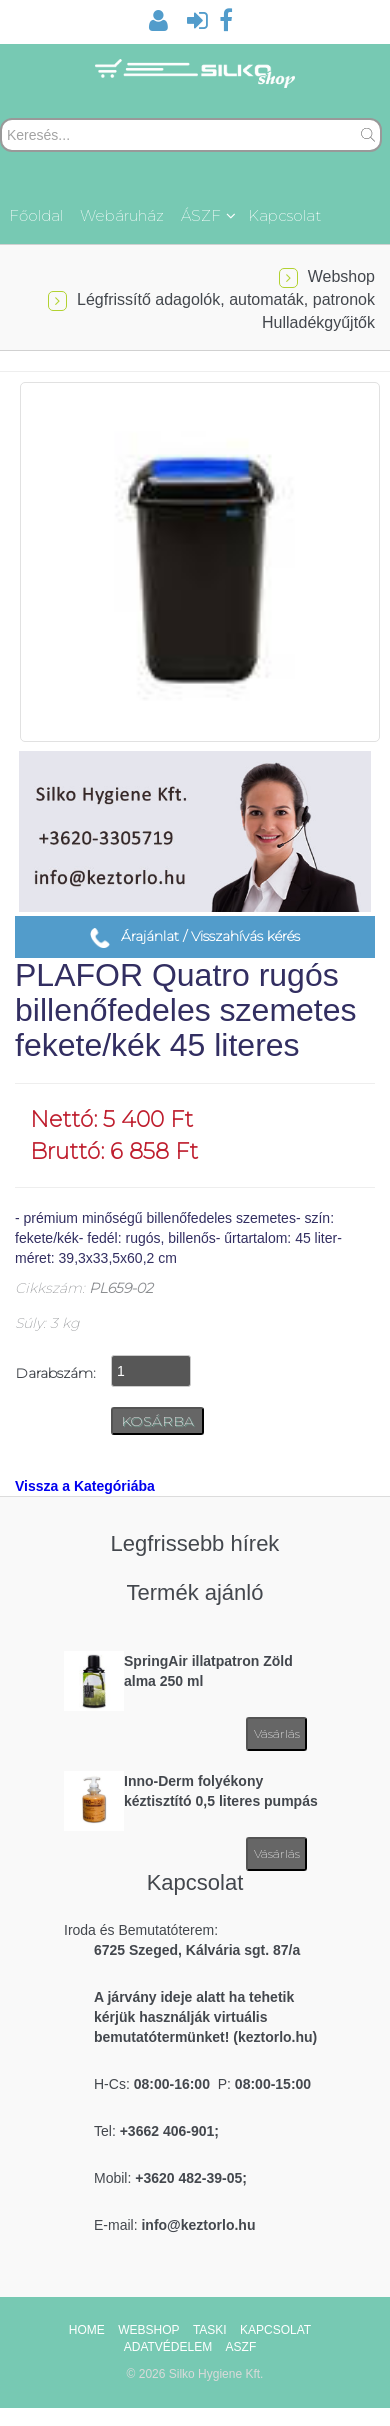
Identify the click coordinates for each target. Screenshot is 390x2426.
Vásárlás (277, 1733)
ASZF (241, 2347)
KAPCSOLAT (275, 2330)
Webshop (341, 276)
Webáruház (122, 215)
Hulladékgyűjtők (318, 322)
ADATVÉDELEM (168, 2347)
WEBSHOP (148, 2330)
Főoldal (36, 215)
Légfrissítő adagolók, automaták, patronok (226, 299)
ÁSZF (208, 215)
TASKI (210, 2330)
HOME (87, 2330)
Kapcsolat (284, 215)
